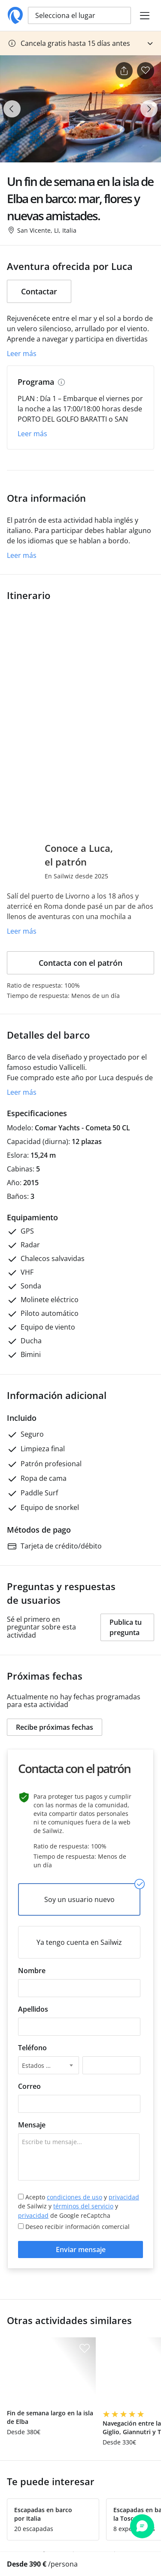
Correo (29, 2086)
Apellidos (33, 2009)
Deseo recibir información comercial (74, 2227)
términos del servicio (83, 2206)
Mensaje (32, 2125)
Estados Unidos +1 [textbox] (43, 2065)
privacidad (124, 2197)
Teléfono (32, 2047)
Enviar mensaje (81, 2249)
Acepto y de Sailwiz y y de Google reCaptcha (78, 2206)
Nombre (32, 1970)
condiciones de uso (74, 2197)
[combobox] (48, 2065)
